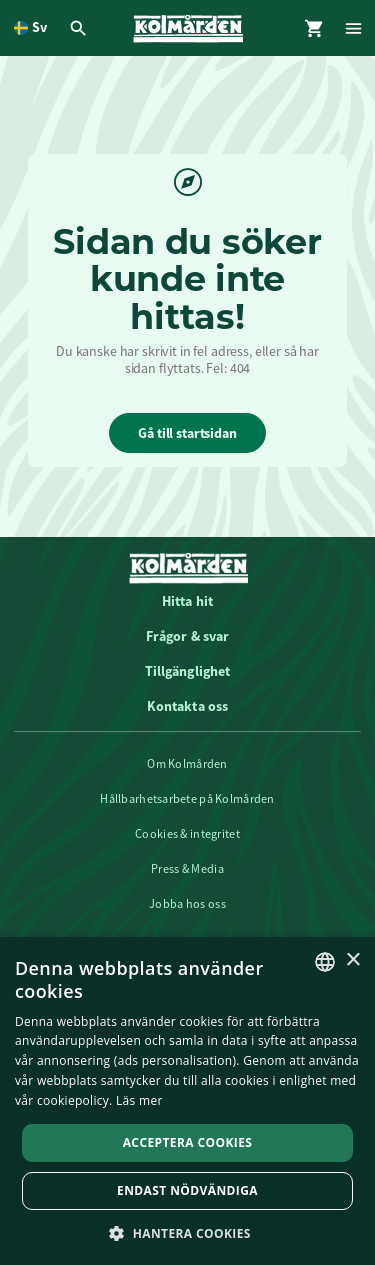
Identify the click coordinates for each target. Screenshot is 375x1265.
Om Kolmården (187, 764)
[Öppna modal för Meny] (355, 28)
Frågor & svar (188, 636)
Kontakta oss (188, 706)
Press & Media (187, 869)
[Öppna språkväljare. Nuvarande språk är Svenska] (30, 28)
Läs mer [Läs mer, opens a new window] (139, 1100)
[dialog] (187, 1101)
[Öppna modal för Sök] (81, 28)
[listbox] (325, 962)
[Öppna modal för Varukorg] (315, 28)
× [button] (352, 960)
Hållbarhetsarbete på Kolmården (187, 799)
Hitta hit (187, 601)
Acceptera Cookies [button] (188, 1142)
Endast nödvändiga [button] (187, 1190)
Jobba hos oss (187, 904)
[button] (187, 1232)
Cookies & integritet (187, 834)
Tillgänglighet (188, 671)
